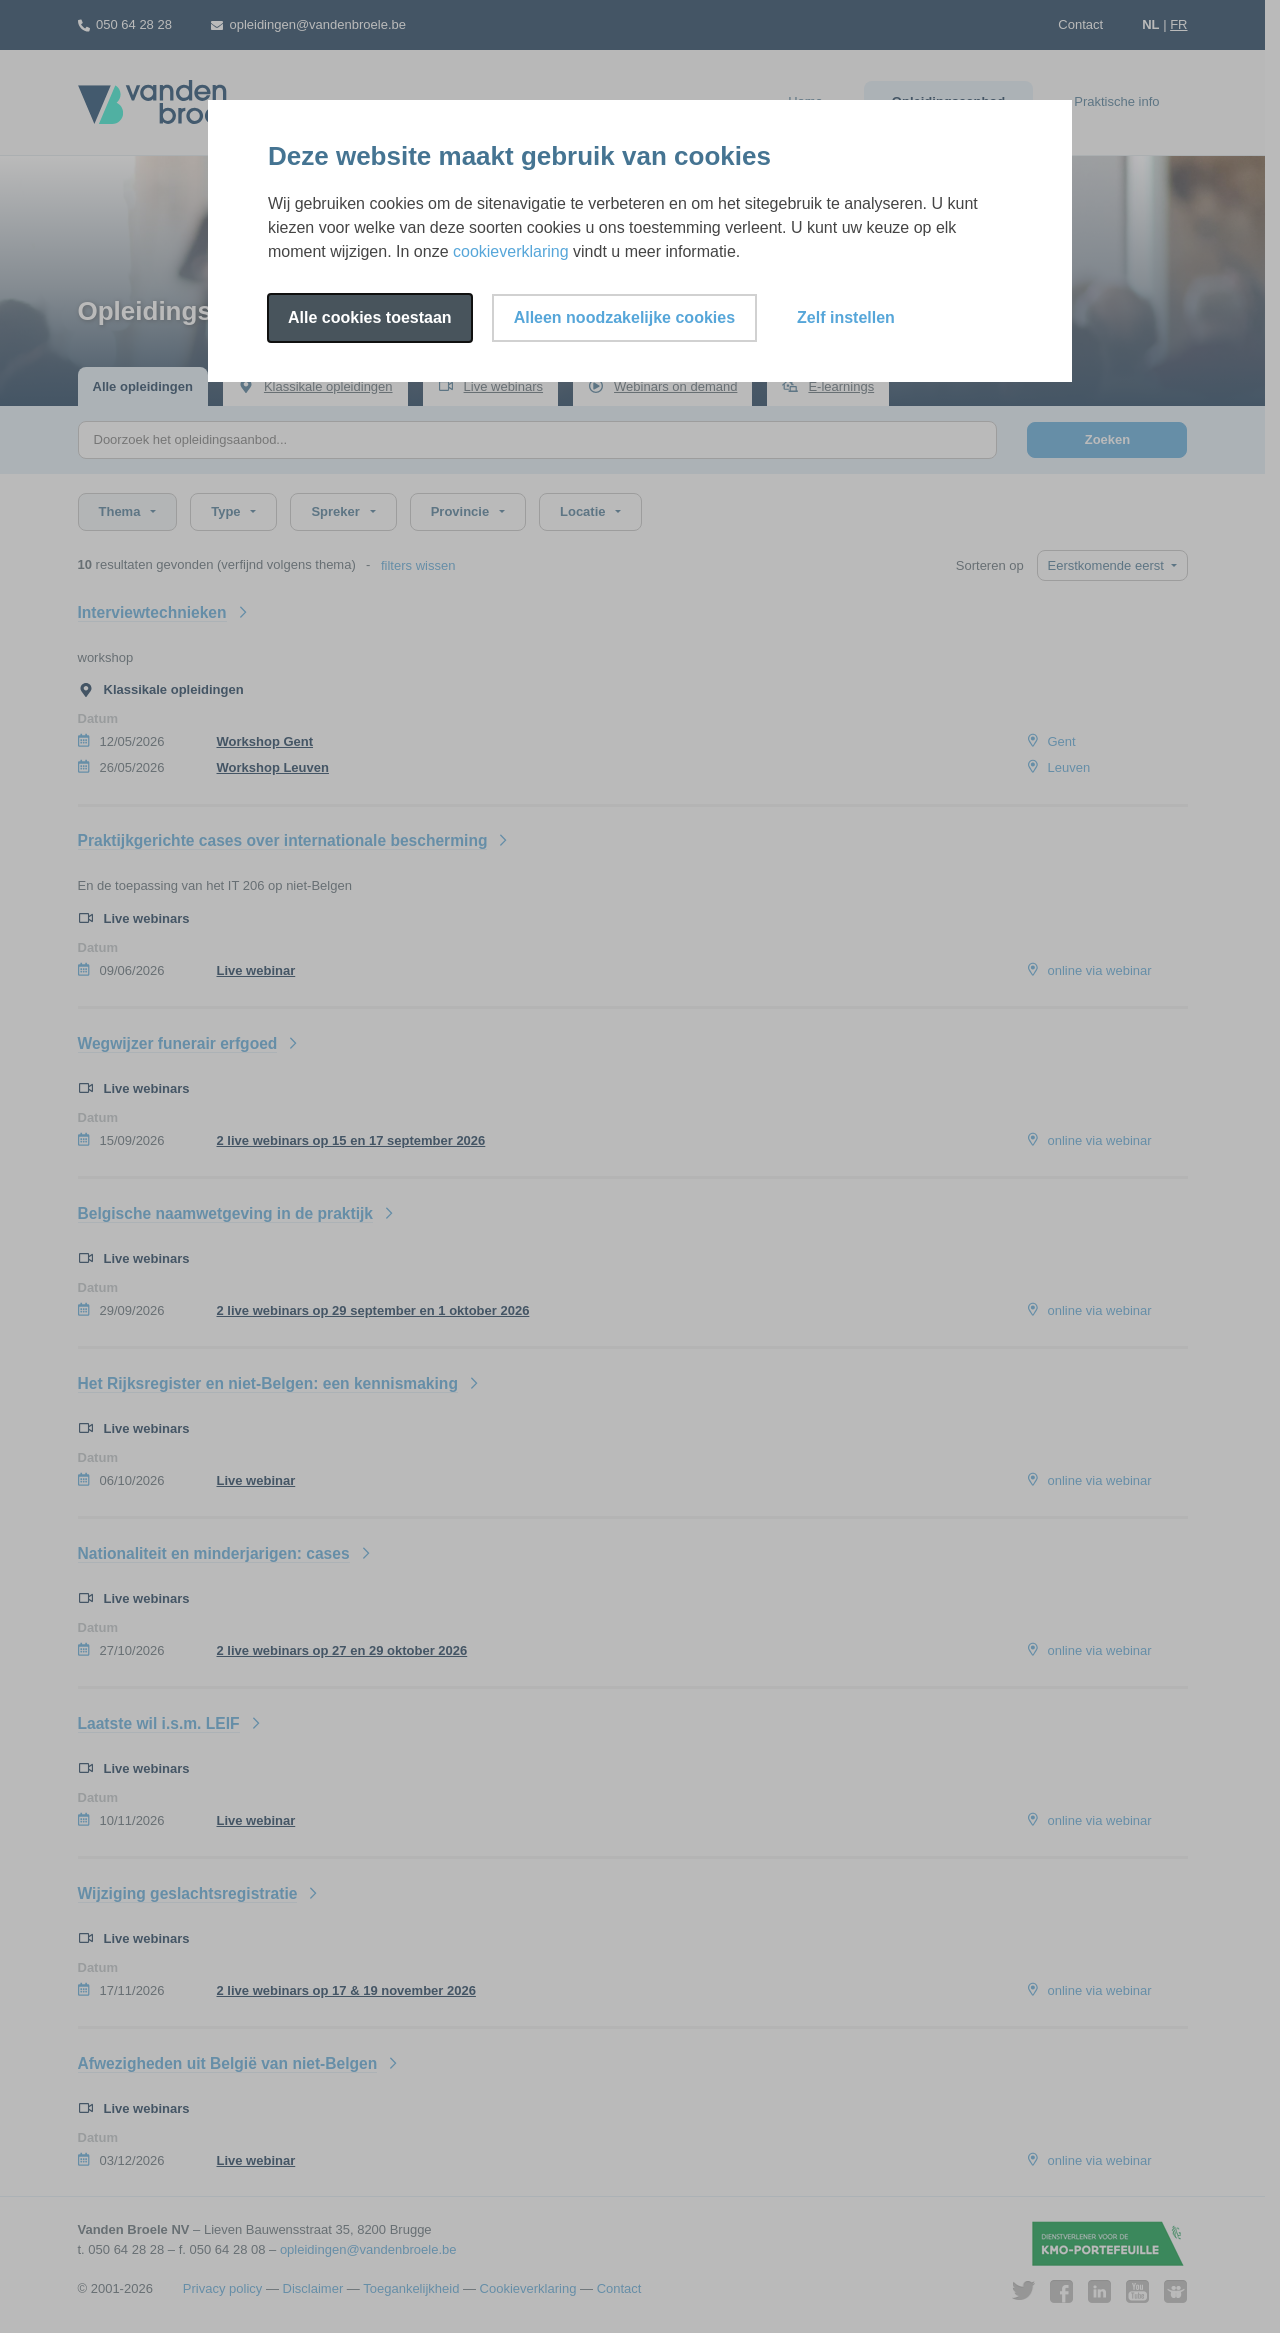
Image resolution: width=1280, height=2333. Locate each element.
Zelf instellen (846, 317)
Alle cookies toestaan (370, 317)
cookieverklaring (511, 251)
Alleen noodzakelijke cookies (624, 317)
